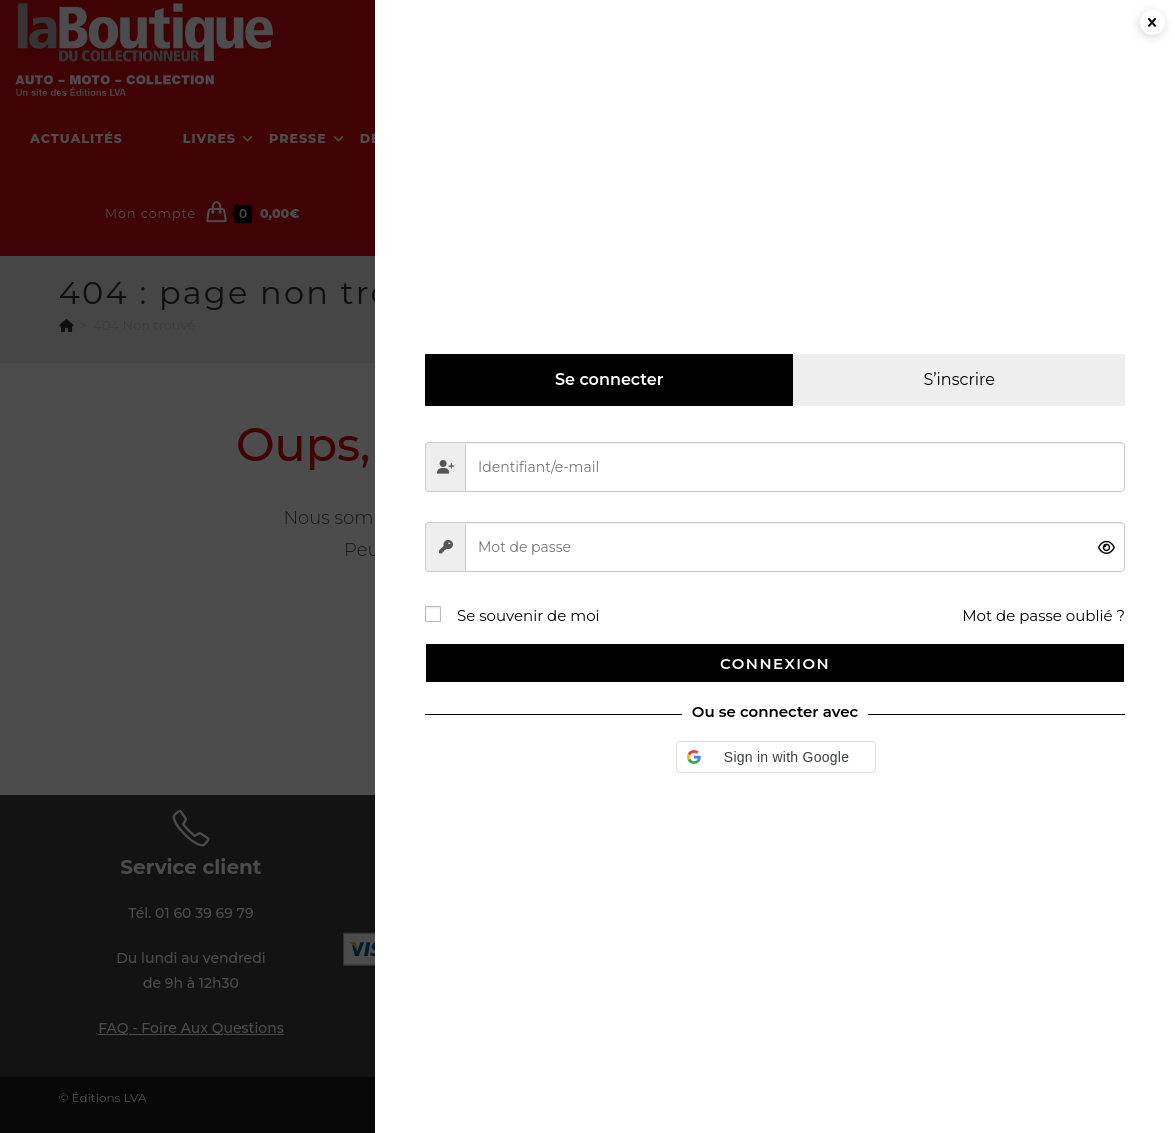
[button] (776, 757)
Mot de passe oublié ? (1043, 615)
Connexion (775, 663)
